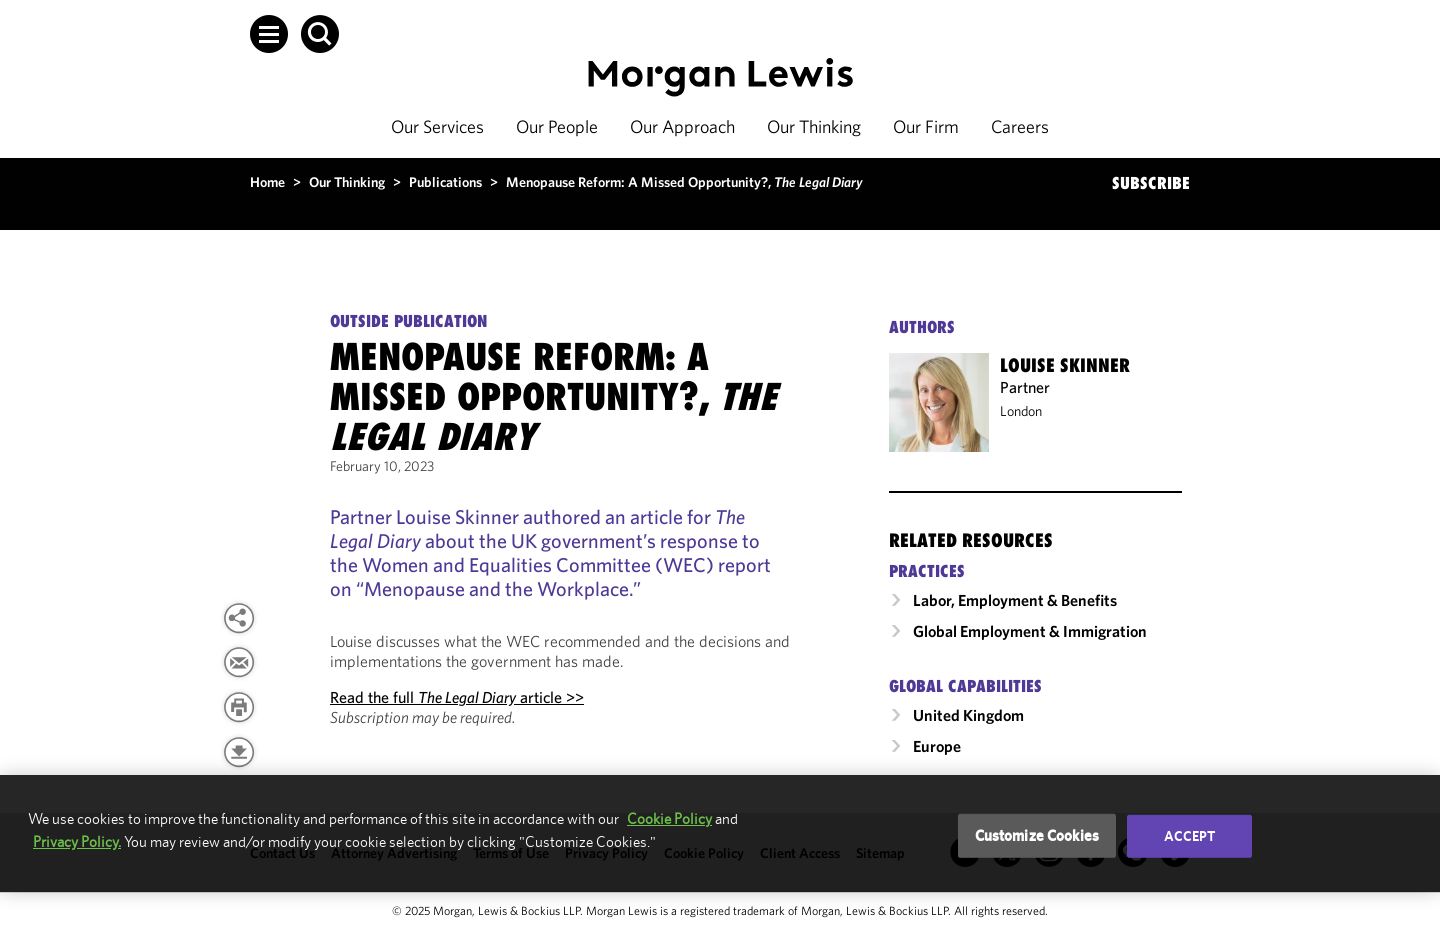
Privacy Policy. (77, 841)
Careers (1020, 126)
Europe (937, 746)
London (1021, 411)
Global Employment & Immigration (1030, 631)
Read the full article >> (457, 697)
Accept (1190, 836)
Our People (557, 126)
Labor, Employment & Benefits (1015, 600)
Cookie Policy (669, 818)
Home (267, 182)
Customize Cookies (1037, 835)
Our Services (437, 126)
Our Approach (682, 126)
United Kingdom (968, 715)
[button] (269, 34)
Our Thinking (814, 126)
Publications (445, 182)
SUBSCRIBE (1151, 183)
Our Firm (926, 126)
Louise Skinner (1065, 365)
